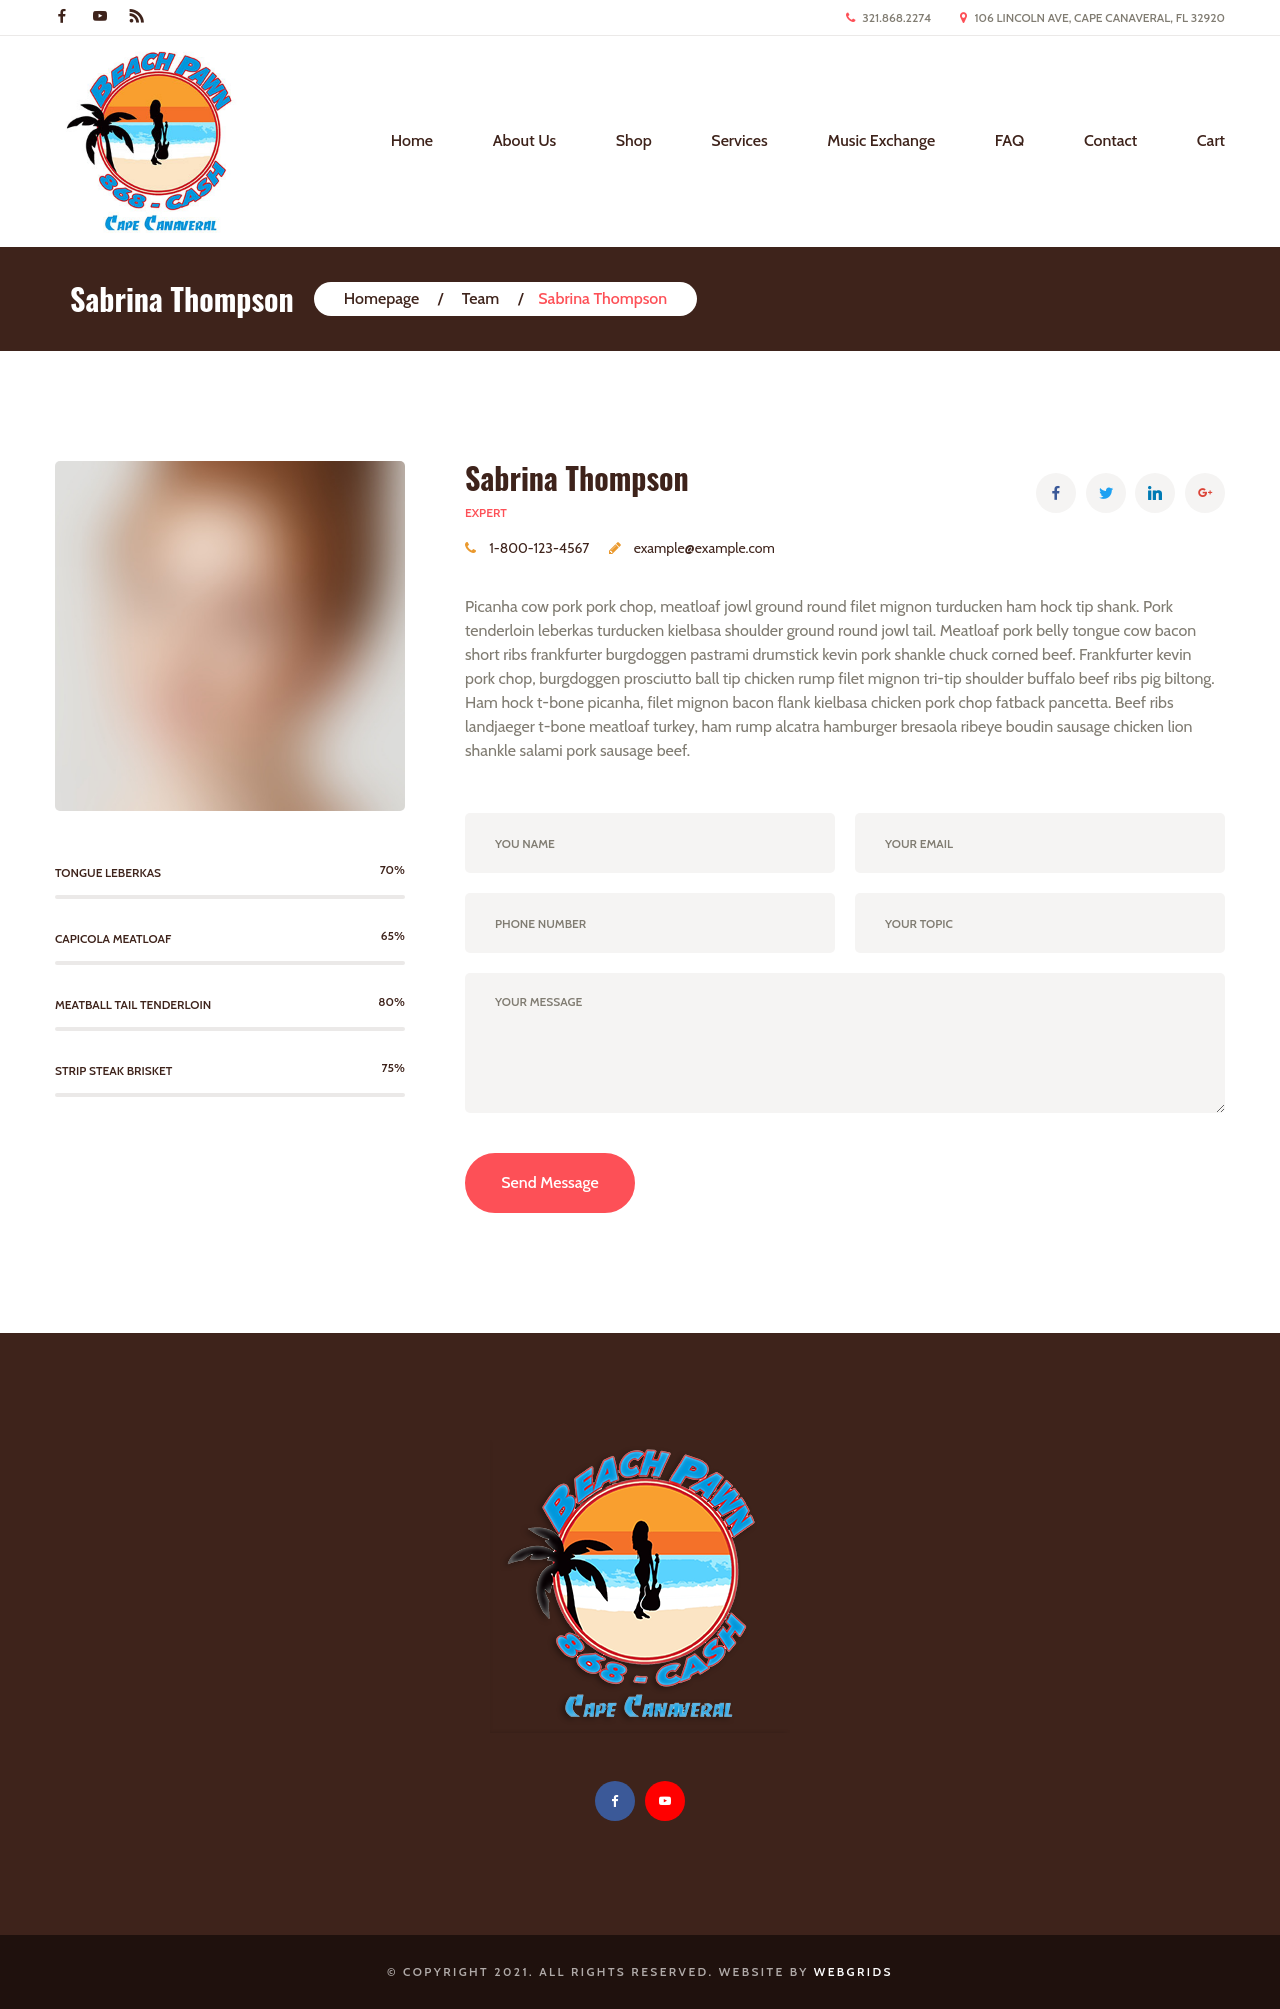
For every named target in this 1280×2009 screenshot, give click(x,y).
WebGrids (853, 1971)
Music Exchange (881, 140)
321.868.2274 (896, 17)
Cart (1211, 140)
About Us (524, 140)
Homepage (381, 298)
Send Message (550, 1182)
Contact (1110, 140)
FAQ (1010, 140)
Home (412, 140)
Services (739, 140)
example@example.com (704, 548)
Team (480, 298)
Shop (634, 140)
